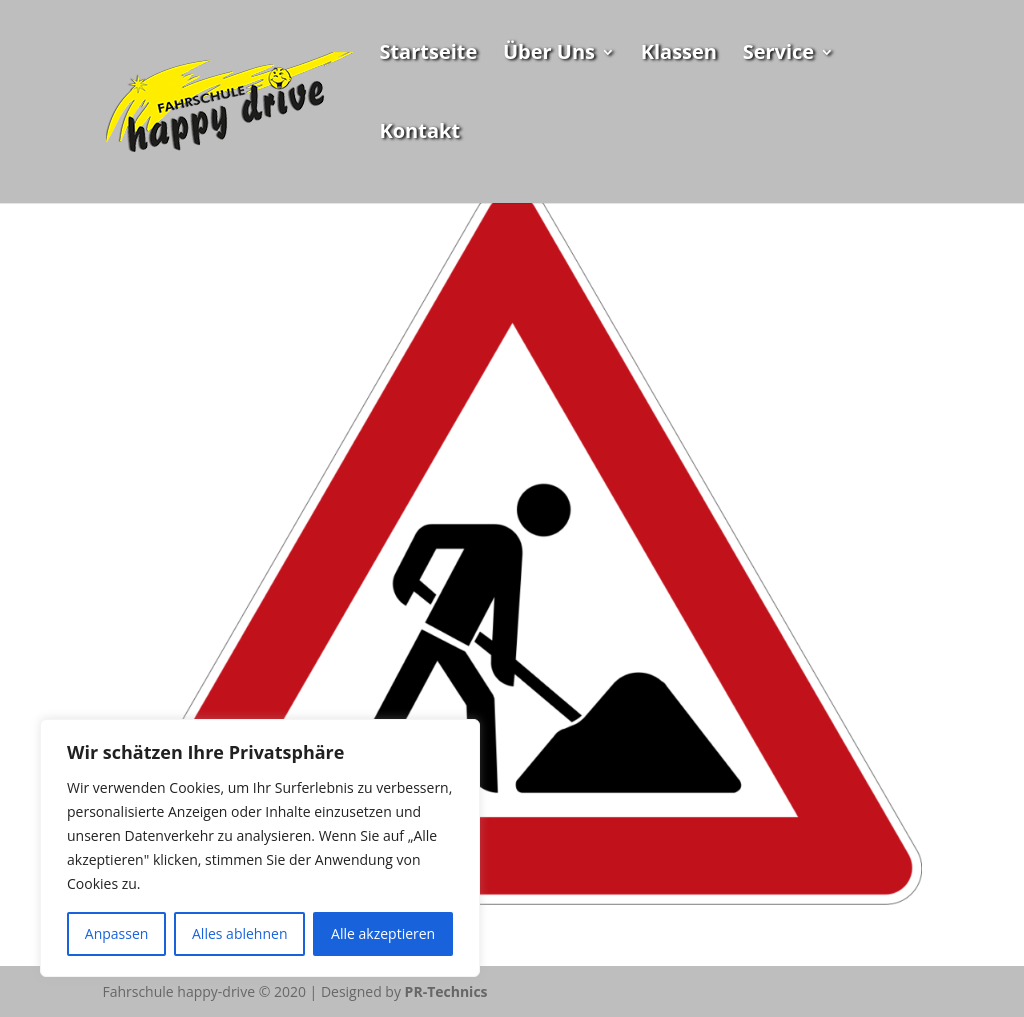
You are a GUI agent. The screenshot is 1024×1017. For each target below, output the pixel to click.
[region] (260, 848)
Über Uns (549, 55)
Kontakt (419, 134)
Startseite (428, 55)
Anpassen (117, 933)
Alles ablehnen (239, 933)
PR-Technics (446, 991)
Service (779, 55)
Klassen (679, 55)
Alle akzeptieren (383, 933)
